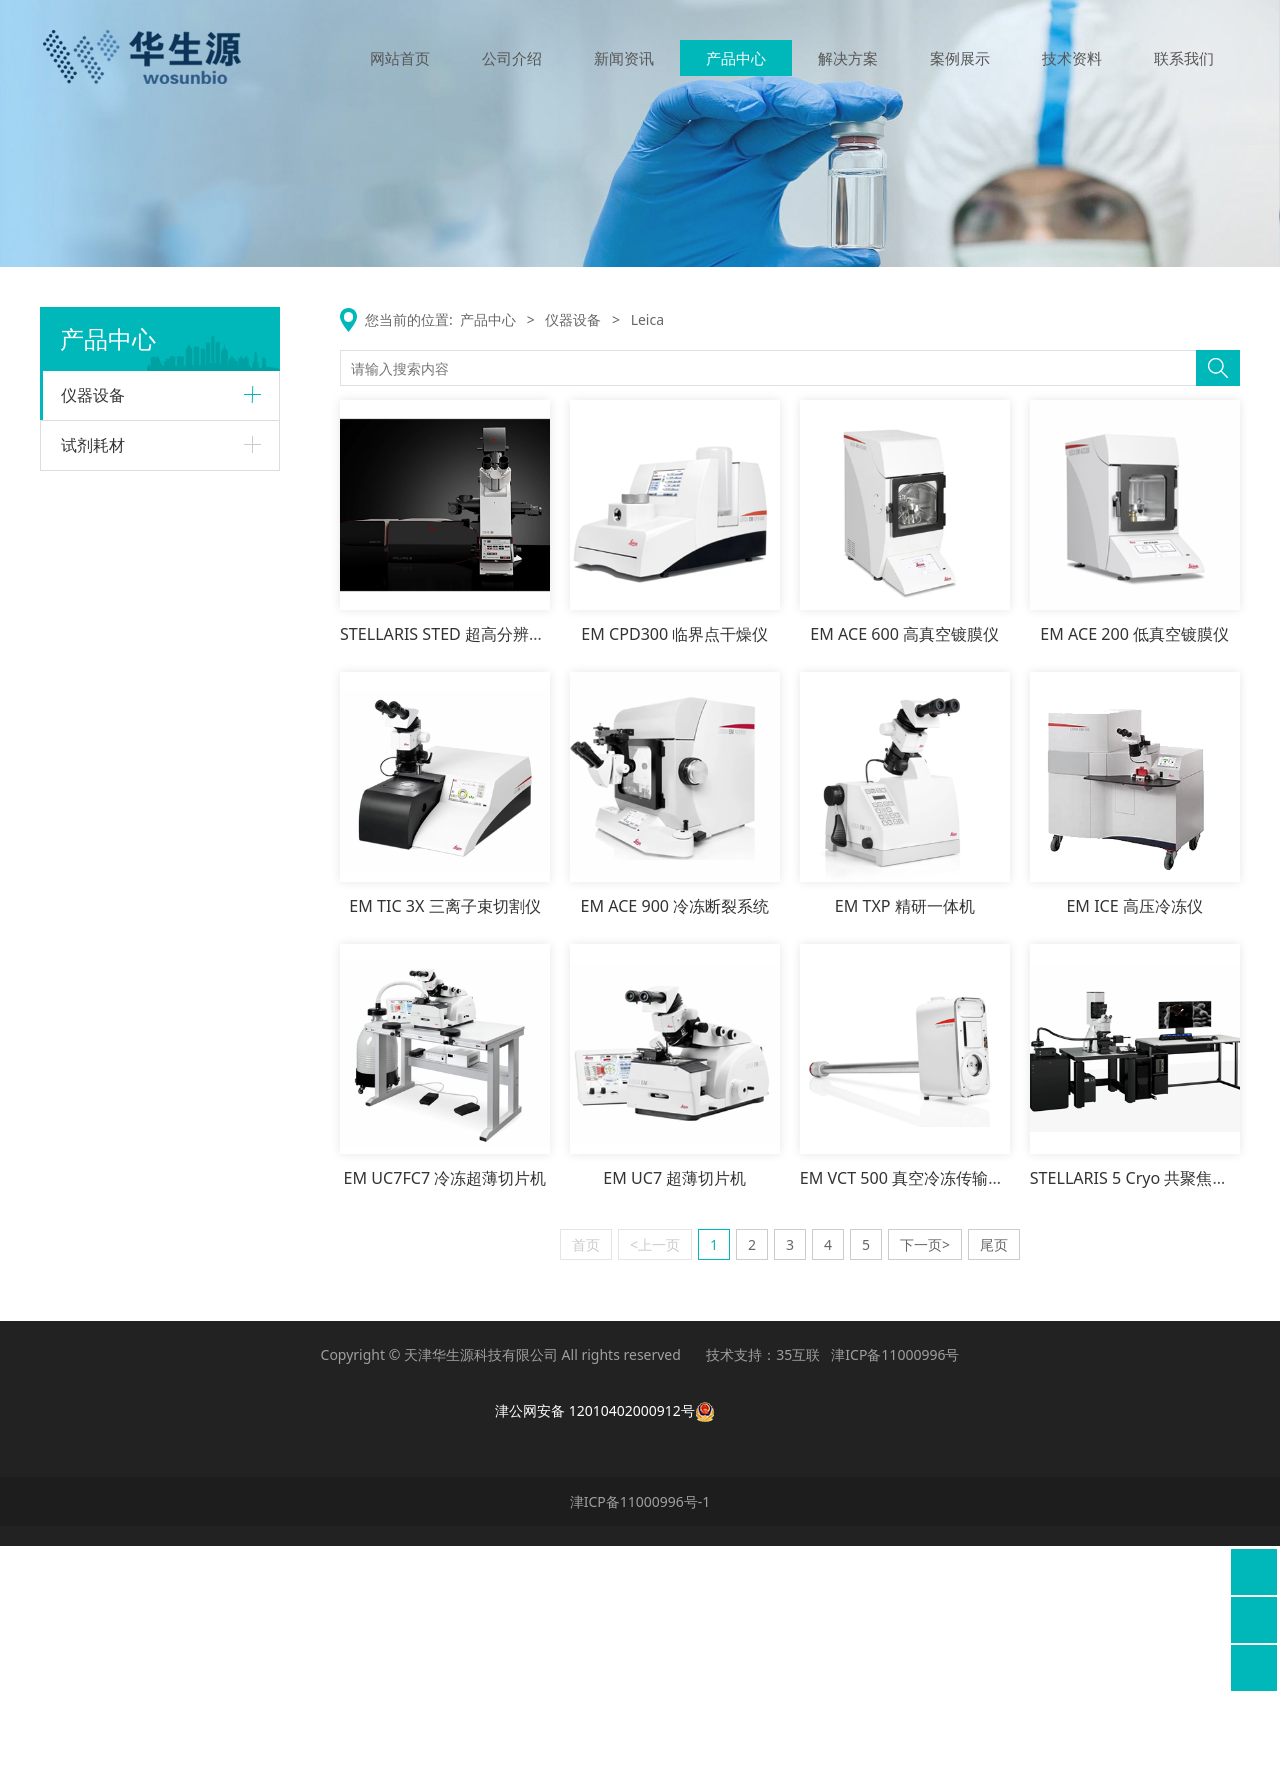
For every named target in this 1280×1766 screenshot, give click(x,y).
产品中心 (736, 58)
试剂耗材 (93, 1410)
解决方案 (848, 58)
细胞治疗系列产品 (129, 596)
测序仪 (99, 705)
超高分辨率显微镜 (129, 813)
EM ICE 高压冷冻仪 (1134, 906)
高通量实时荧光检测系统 (147, 1319)
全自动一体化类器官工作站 (153, 1256)
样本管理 (105, 985)
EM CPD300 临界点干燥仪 (674, 634)
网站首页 (400, 58)
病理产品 (105, 908)
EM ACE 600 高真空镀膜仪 (904, 634)
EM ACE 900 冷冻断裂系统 (674, 906)
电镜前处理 (111, 1048)
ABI (72, 634)
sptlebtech (95, 945)
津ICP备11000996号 (895, 1575)
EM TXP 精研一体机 (905, 906)
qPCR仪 (102, 673)
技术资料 (1072, 58)
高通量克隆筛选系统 (135, 1288)
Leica (77, 742)
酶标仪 (99, 1193)
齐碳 (75, 1357)
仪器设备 (93, 395)
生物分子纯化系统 (129, 533)
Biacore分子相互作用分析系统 (156, 494)
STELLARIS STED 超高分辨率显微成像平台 (490, 634)
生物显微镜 (111, 781)
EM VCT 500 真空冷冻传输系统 (910, 1178)
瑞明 (75, 1085)
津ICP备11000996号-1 (640, 1721)
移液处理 (105, 1016)
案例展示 (960, 58)
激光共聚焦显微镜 (129, 845)
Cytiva (81, 447)
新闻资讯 (624, 58)
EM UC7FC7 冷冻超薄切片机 (445, 1178)
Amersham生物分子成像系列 (160, 565)
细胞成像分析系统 (129, 1224)
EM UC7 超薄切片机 (674, 1178)
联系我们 (1184, 58)
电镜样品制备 (117, 876)
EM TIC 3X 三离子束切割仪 (444, 906)
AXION (82, 1120)
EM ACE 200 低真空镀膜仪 (1134, 634)
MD (72, 1154)
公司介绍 (512, 58)
